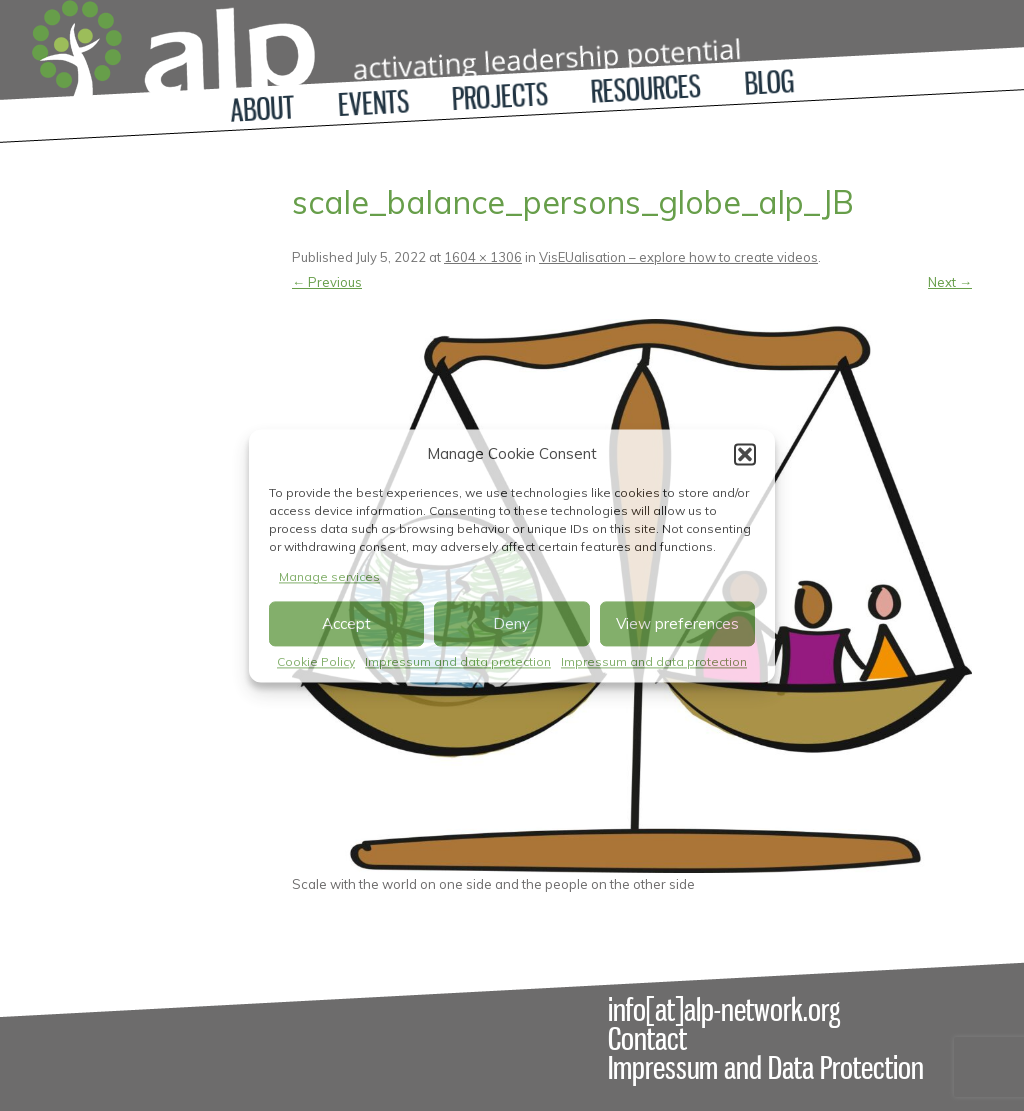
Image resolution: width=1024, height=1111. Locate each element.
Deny (511, 623)
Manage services (329, 576)
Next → (950, 282)
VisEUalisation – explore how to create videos (678, 257)
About (263, 108)
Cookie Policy (316, 662)
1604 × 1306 (483, 257)
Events (373, 103)
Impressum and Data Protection (766, 1068)
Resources (646, 89)
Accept (346, 623)
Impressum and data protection (458, 662)
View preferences (677, 623)
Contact (647, 1039)
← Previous (327, 282)
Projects (500, 96)
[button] (745, 454)
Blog (769, 82)
